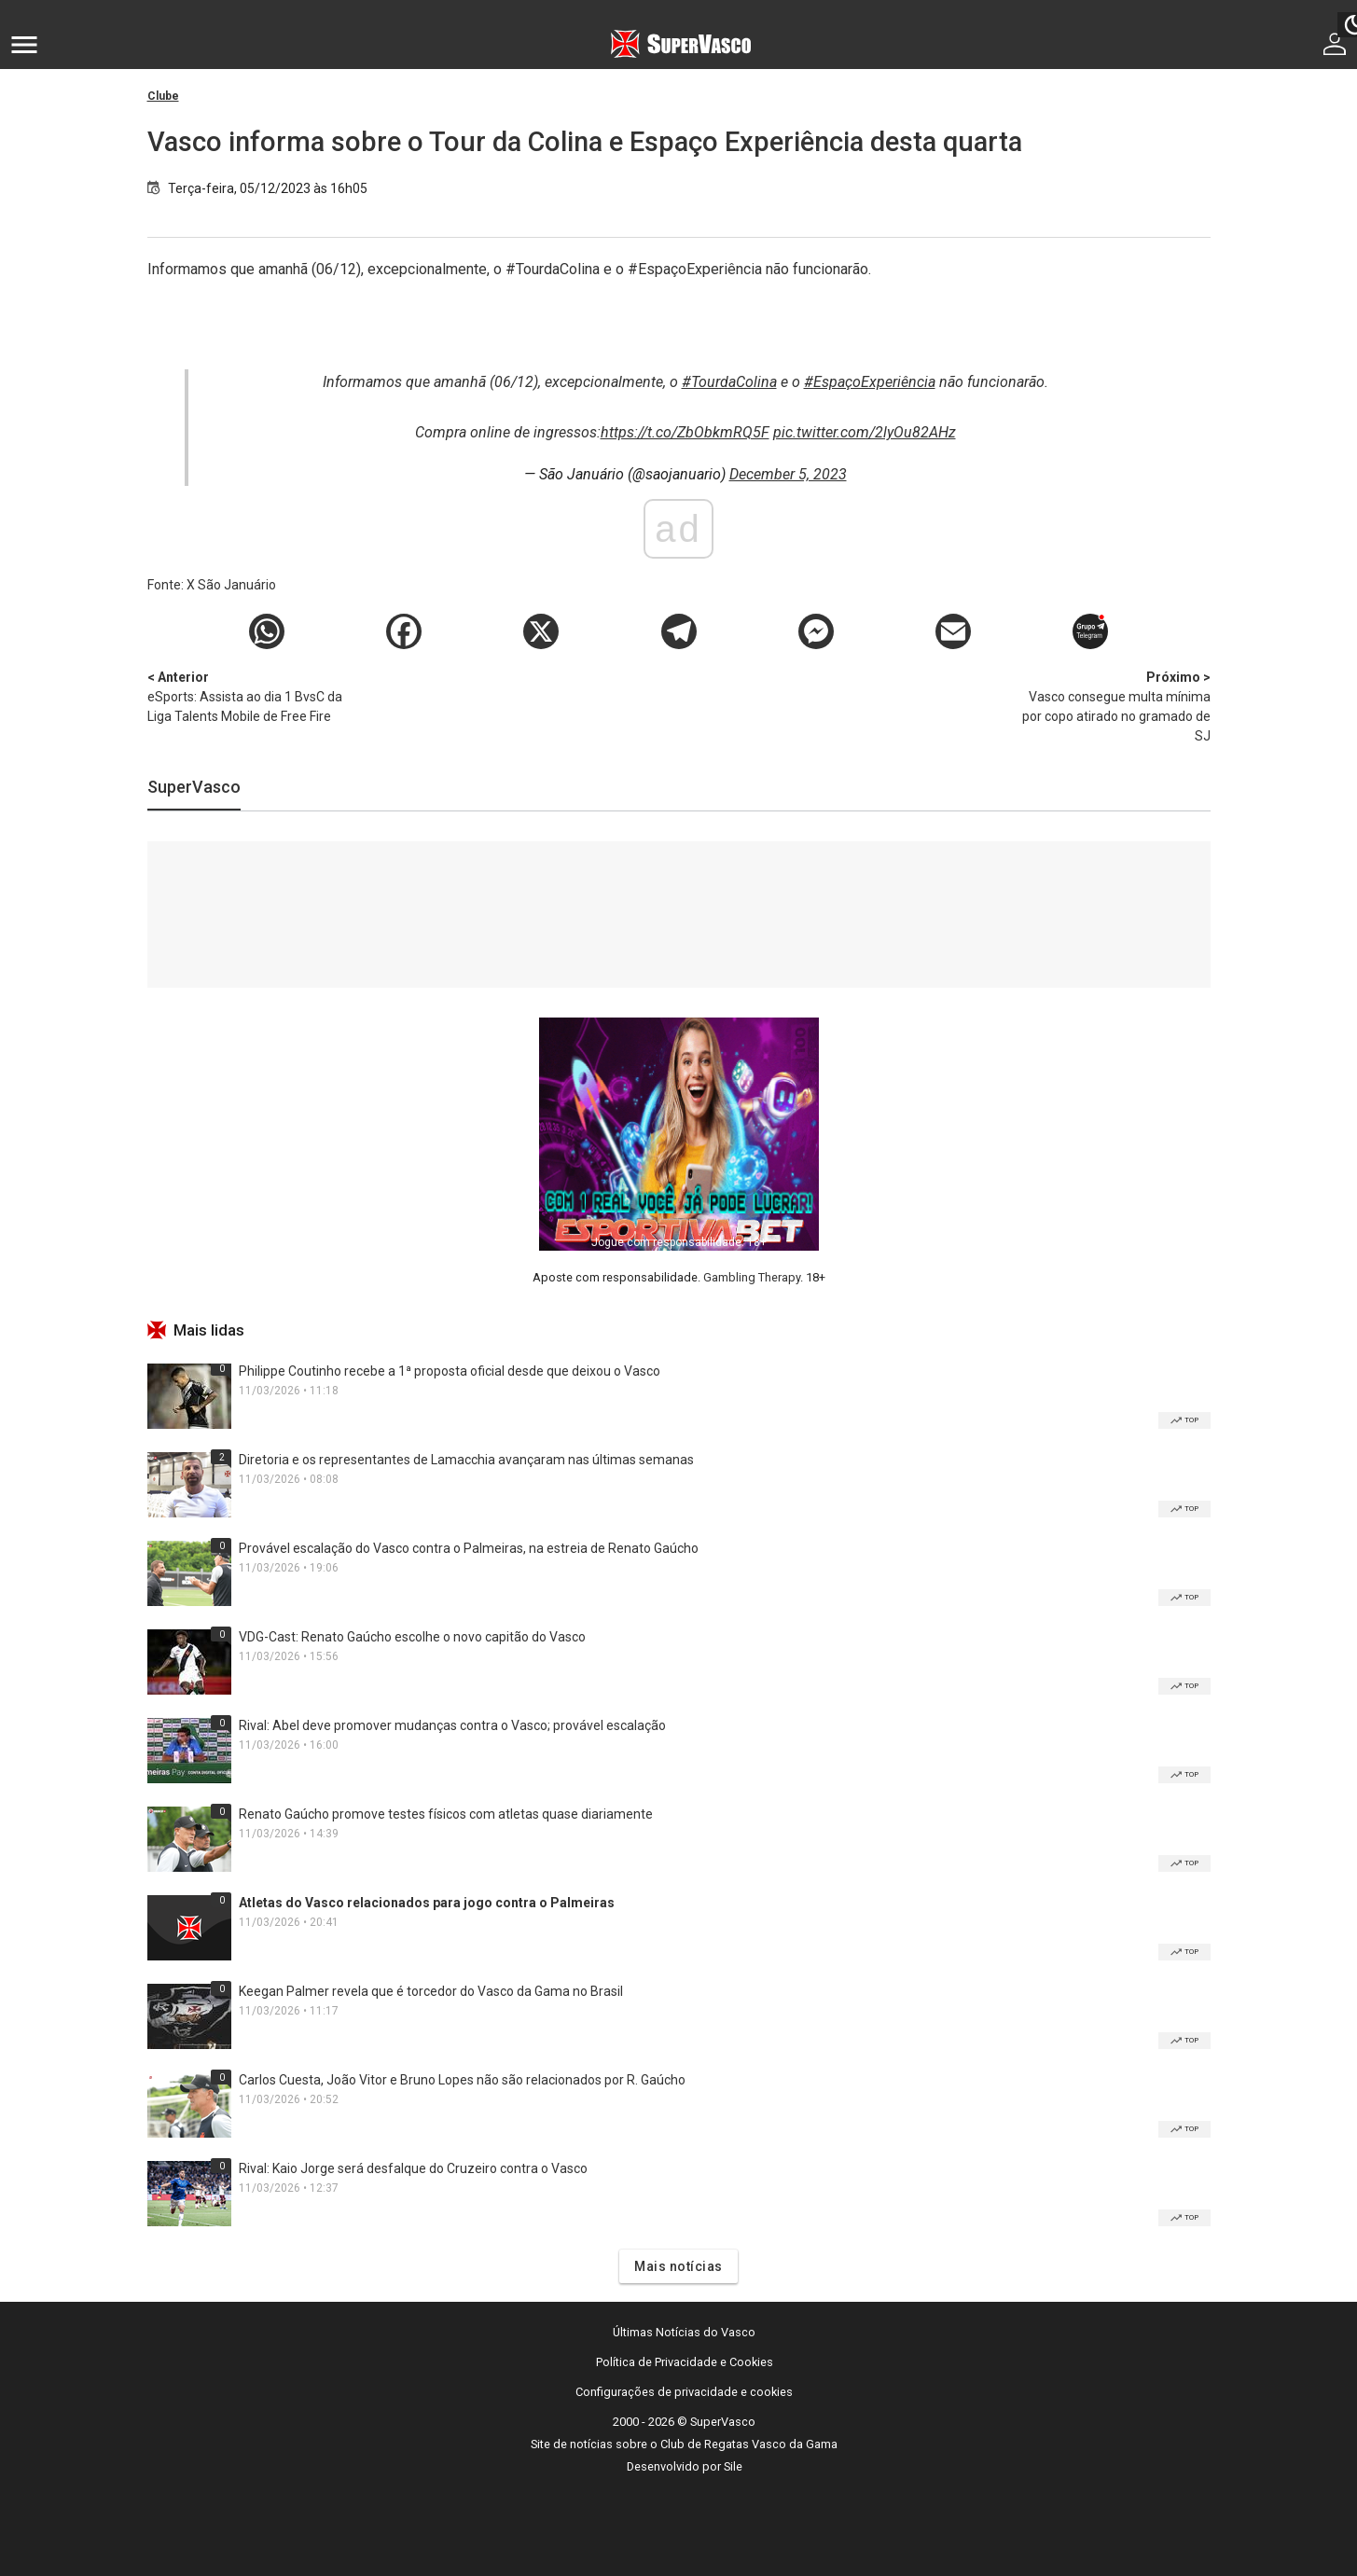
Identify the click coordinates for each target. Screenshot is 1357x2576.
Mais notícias (678, 2266)
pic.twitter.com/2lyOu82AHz (864, 432)
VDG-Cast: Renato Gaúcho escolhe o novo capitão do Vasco (412, 1636)
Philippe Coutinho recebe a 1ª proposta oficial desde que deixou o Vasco (449, 1371)
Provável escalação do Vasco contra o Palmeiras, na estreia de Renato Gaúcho (469, 1548)
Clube (163, 96)
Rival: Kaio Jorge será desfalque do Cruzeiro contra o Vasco (413, 2168)
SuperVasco (194, 786)
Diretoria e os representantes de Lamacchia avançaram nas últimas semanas (466, 1459)
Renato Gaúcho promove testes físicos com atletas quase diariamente (446, 1814)
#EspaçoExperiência (869, 382)
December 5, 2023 (788, 474)
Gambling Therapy (751, 1277)
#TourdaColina (729, 382)
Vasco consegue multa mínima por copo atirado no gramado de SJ (1113, 705)
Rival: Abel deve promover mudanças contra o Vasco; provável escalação (452, 1725)
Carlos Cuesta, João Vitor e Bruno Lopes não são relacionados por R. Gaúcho (462, 2079)
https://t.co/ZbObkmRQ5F (685, 432)
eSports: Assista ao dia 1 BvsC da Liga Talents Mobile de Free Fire (245, 696)
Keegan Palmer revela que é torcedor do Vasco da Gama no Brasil (431, 1991)
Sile (733, 2466)
